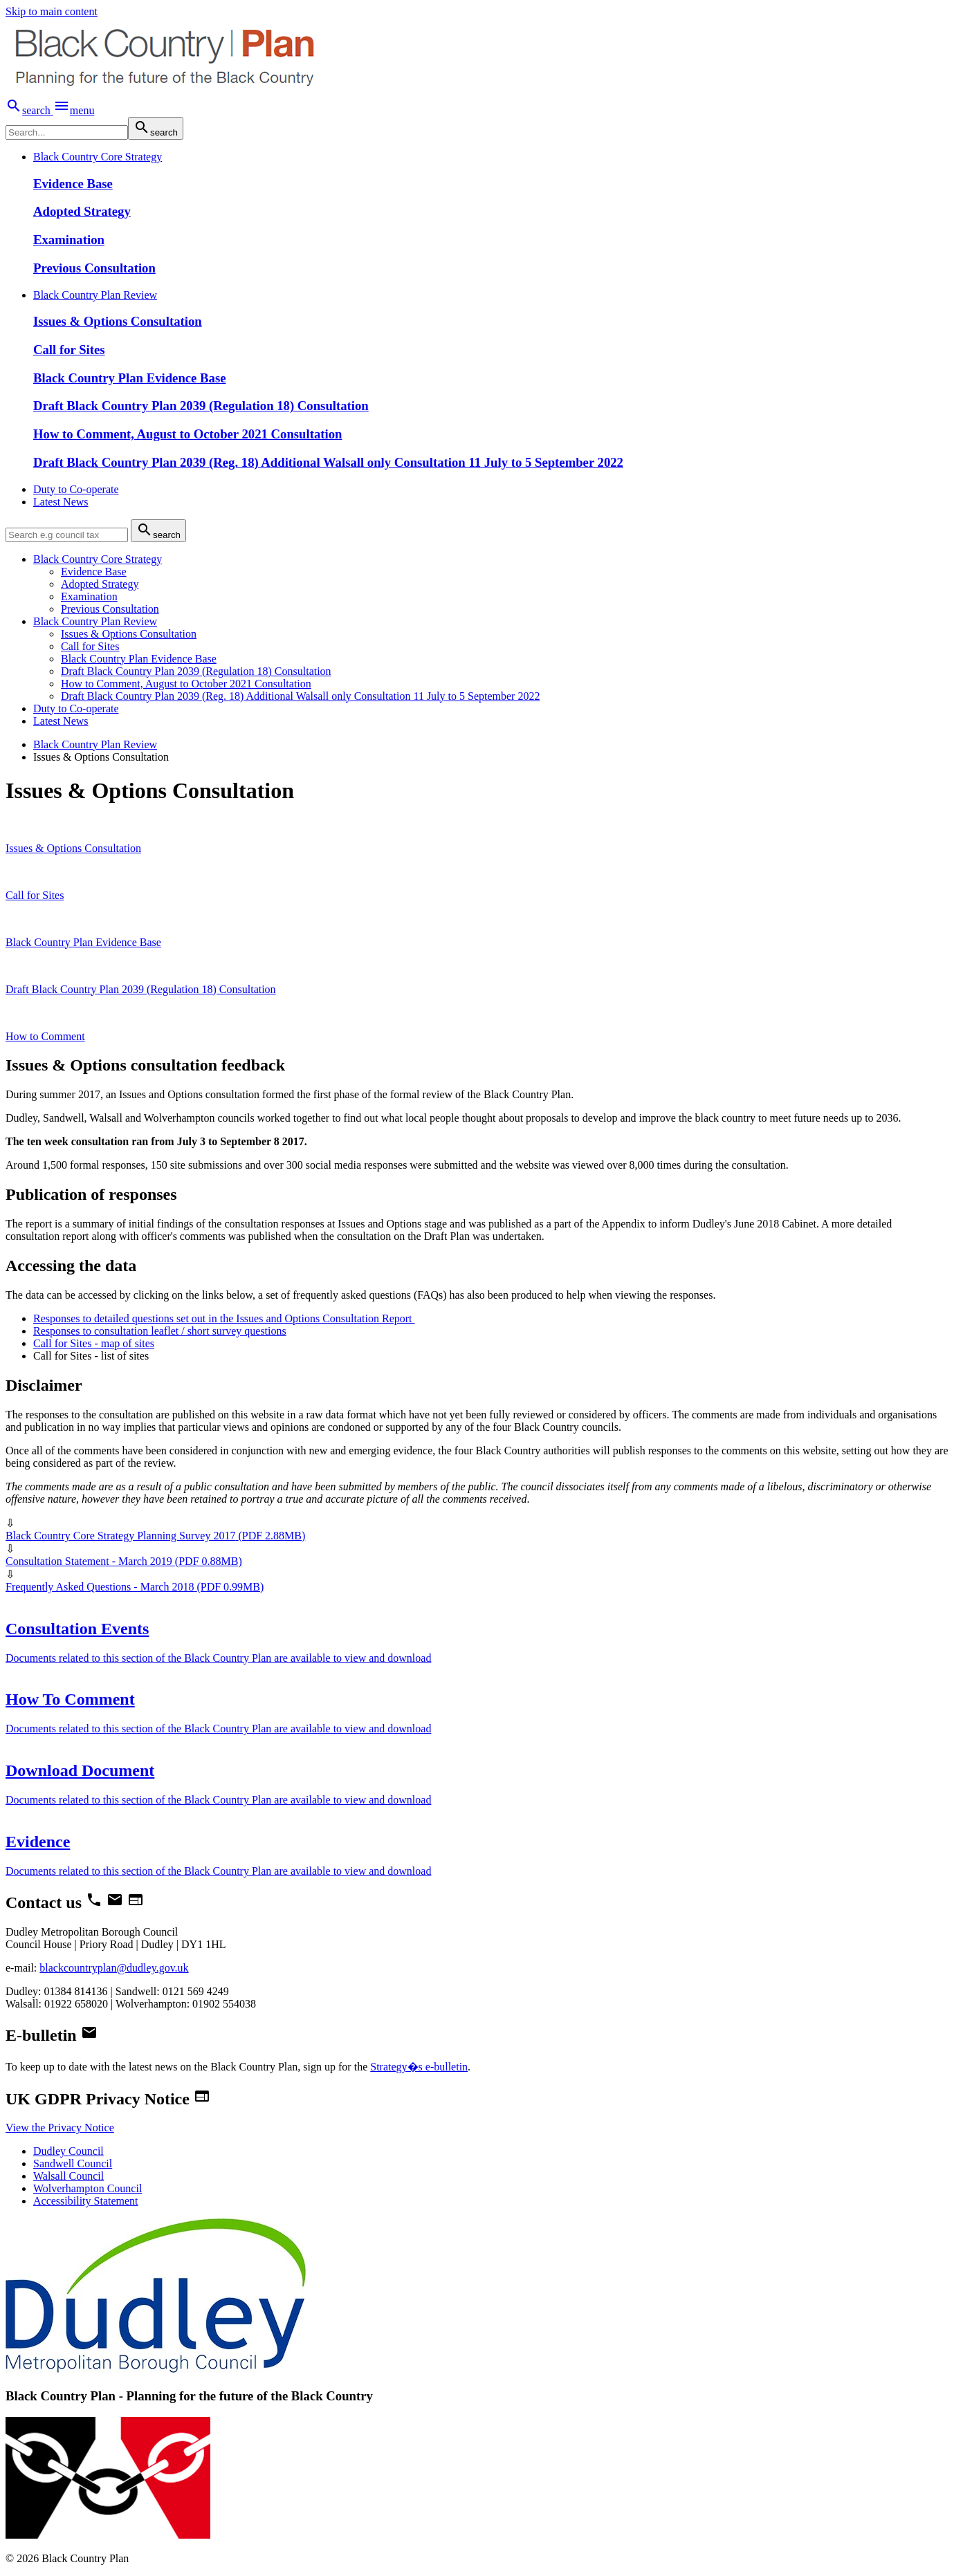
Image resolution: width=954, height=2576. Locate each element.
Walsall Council (68, 2176)
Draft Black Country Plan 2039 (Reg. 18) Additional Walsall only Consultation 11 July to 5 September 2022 (328, 462)
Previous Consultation (94, 268)
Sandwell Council (72, 2163)
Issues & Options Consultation (117, 321)
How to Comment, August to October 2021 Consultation (187, 434)
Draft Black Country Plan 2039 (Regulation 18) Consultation (201, 405)
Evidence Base (73, 183)
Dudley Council (68, 2151)
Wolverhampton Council (87, 2188)
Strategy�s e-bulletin (419, 2067)
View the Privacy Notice (60, 2127)
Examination (68, 239)
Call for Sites (69, 349)
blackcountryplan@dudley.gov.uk (113, 1968)
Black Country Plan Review (95, 744)
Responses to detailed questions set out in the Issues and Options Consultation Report (224, 1318)
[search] (67, 132)
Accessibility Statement (85, 2201)
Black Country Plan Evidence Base (129, 378)
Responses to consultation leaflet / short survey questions (159, 1331)
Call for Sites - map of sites (93, 1343)
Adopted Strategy (82, 211)
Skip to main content (52, 11)
